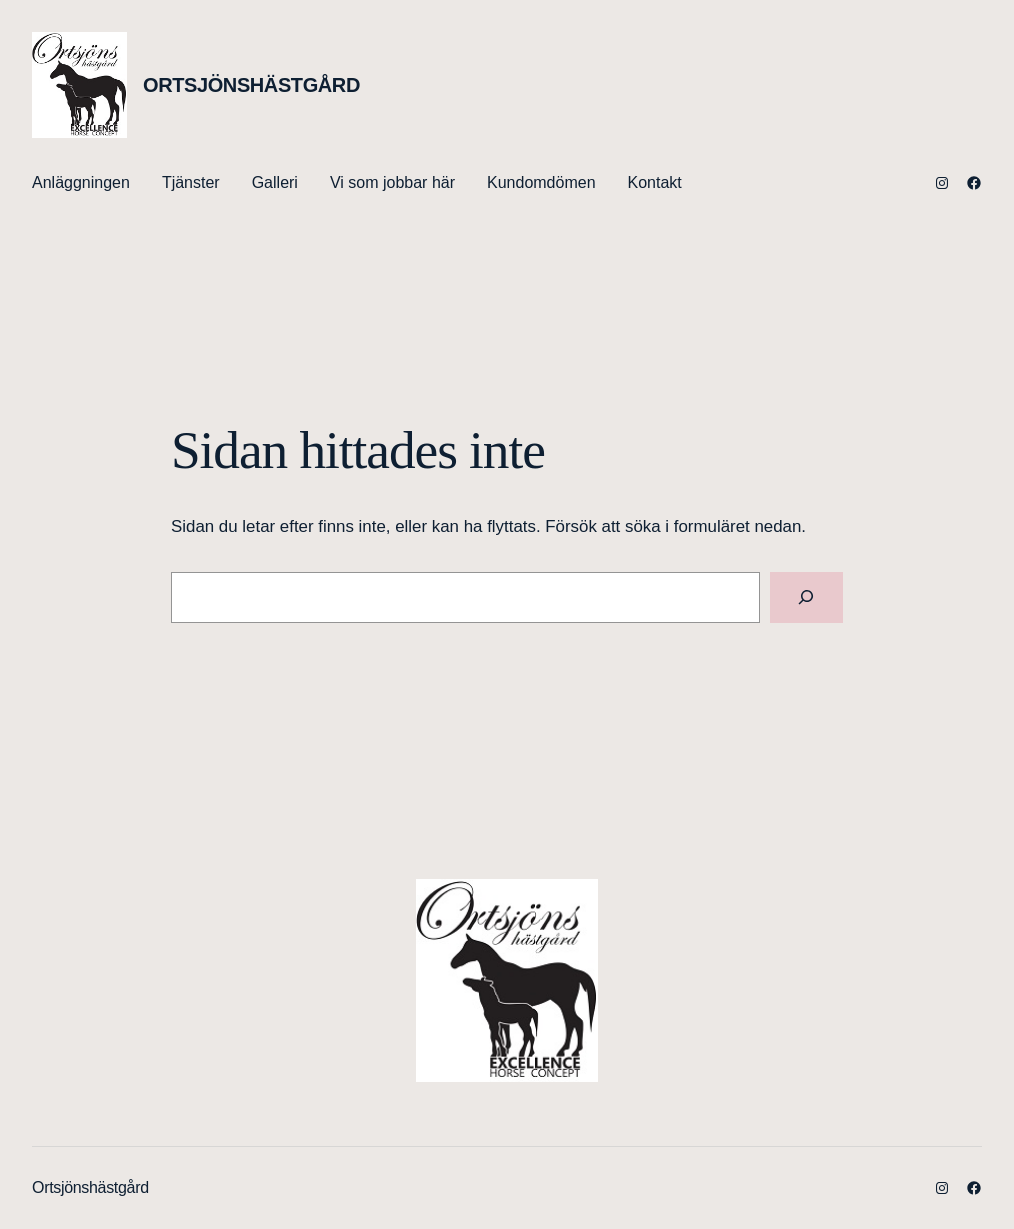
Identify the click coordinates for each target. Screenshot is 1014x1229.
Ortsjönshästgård (251, 85)
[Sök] (806, 597)
